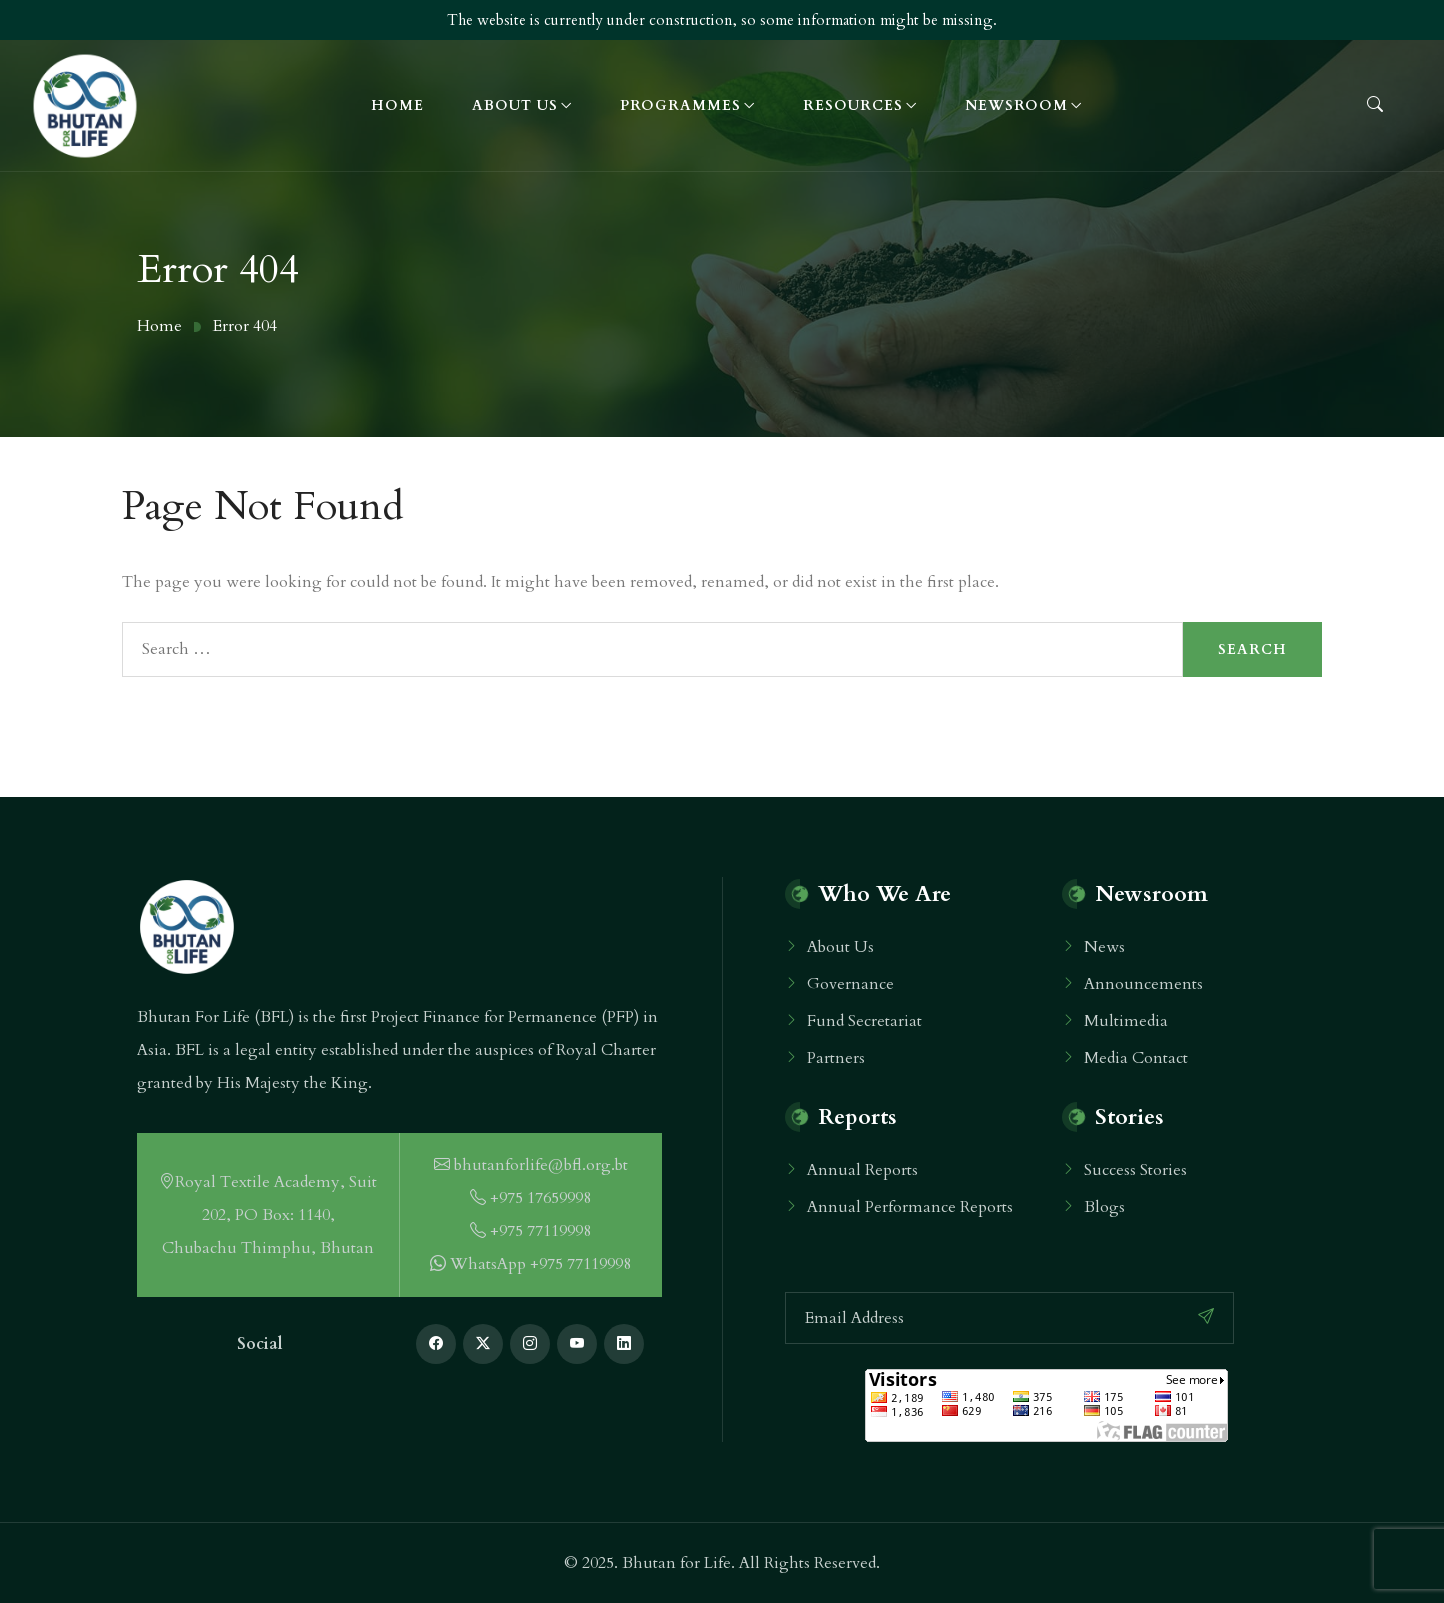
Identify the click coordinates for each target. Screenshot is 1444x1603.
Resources (853, 105)
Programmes (680, 105)
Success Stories (1135, 1170)
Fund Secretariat (864, 1021)
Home (397, 105)
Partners (836, 1058)
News (1104, 947)
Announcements (1143, 984)
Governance (850, 984)
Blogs (1104, 1207)
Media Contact (1136, 1058)
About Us (515, 105)
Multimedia (1126, 1021)
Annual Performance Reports (910, 1207)
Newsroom (1016, 105)
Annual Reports (862, 1170)
